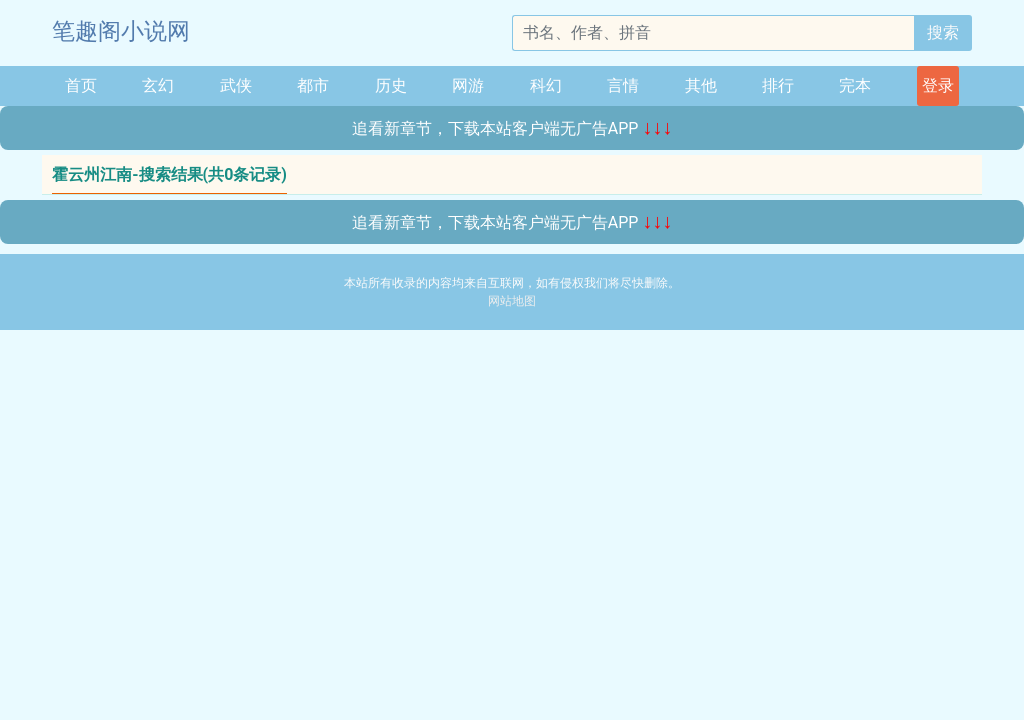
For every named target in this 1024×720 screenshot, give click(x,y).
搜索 (943, 32)
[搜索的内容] (713, 33)
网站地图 (512, 301)
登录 (938, 85)
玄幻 (158, 85)
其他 (701, 85)
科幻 (546, 85)
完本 (855, 85)
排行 (778, 85)
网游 (468, 85)
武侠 (236, 85)
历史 (391, 85)
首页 (81, 85)
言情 (623, 85)
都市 (313, 85)
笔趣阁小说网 (121, 31)
